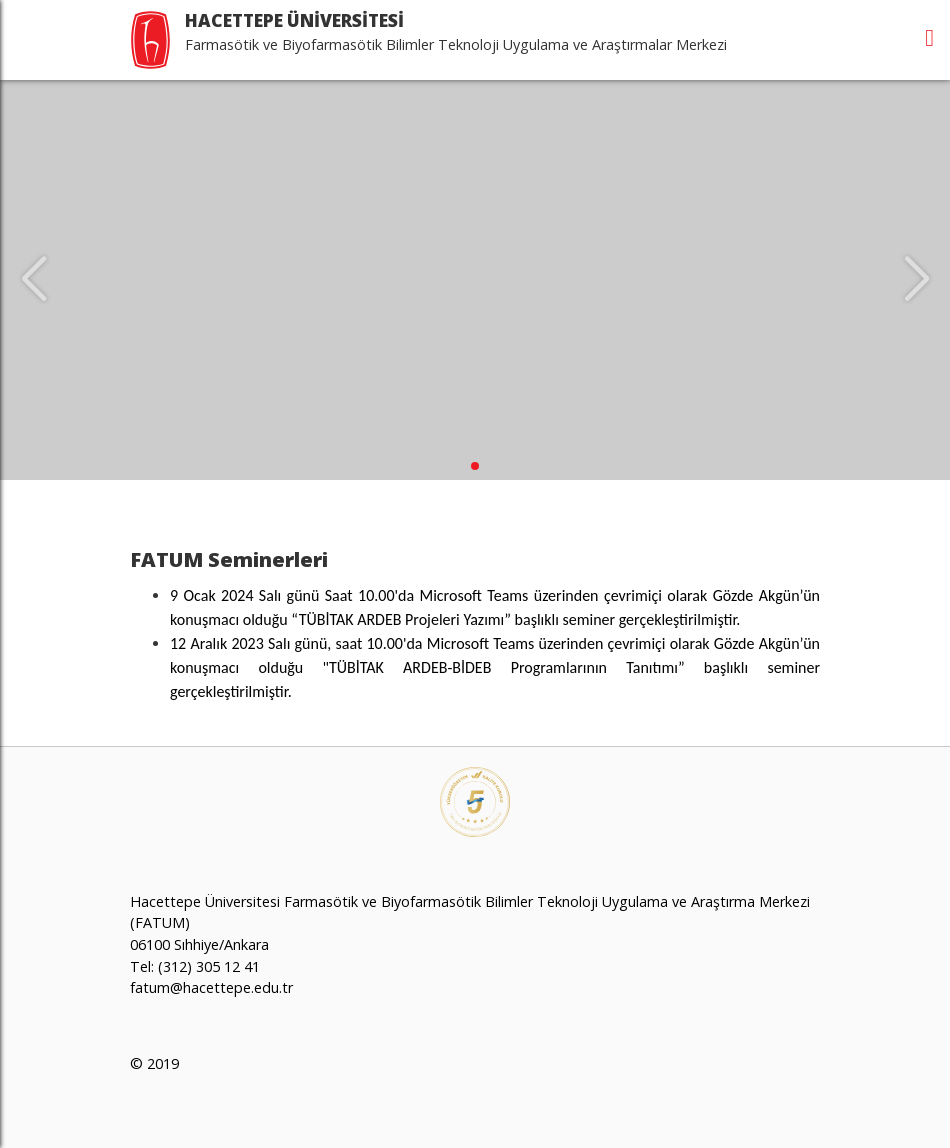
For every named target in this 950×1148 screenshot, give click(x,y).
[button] (475, 466)
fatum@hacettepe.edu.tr (211, 987)
